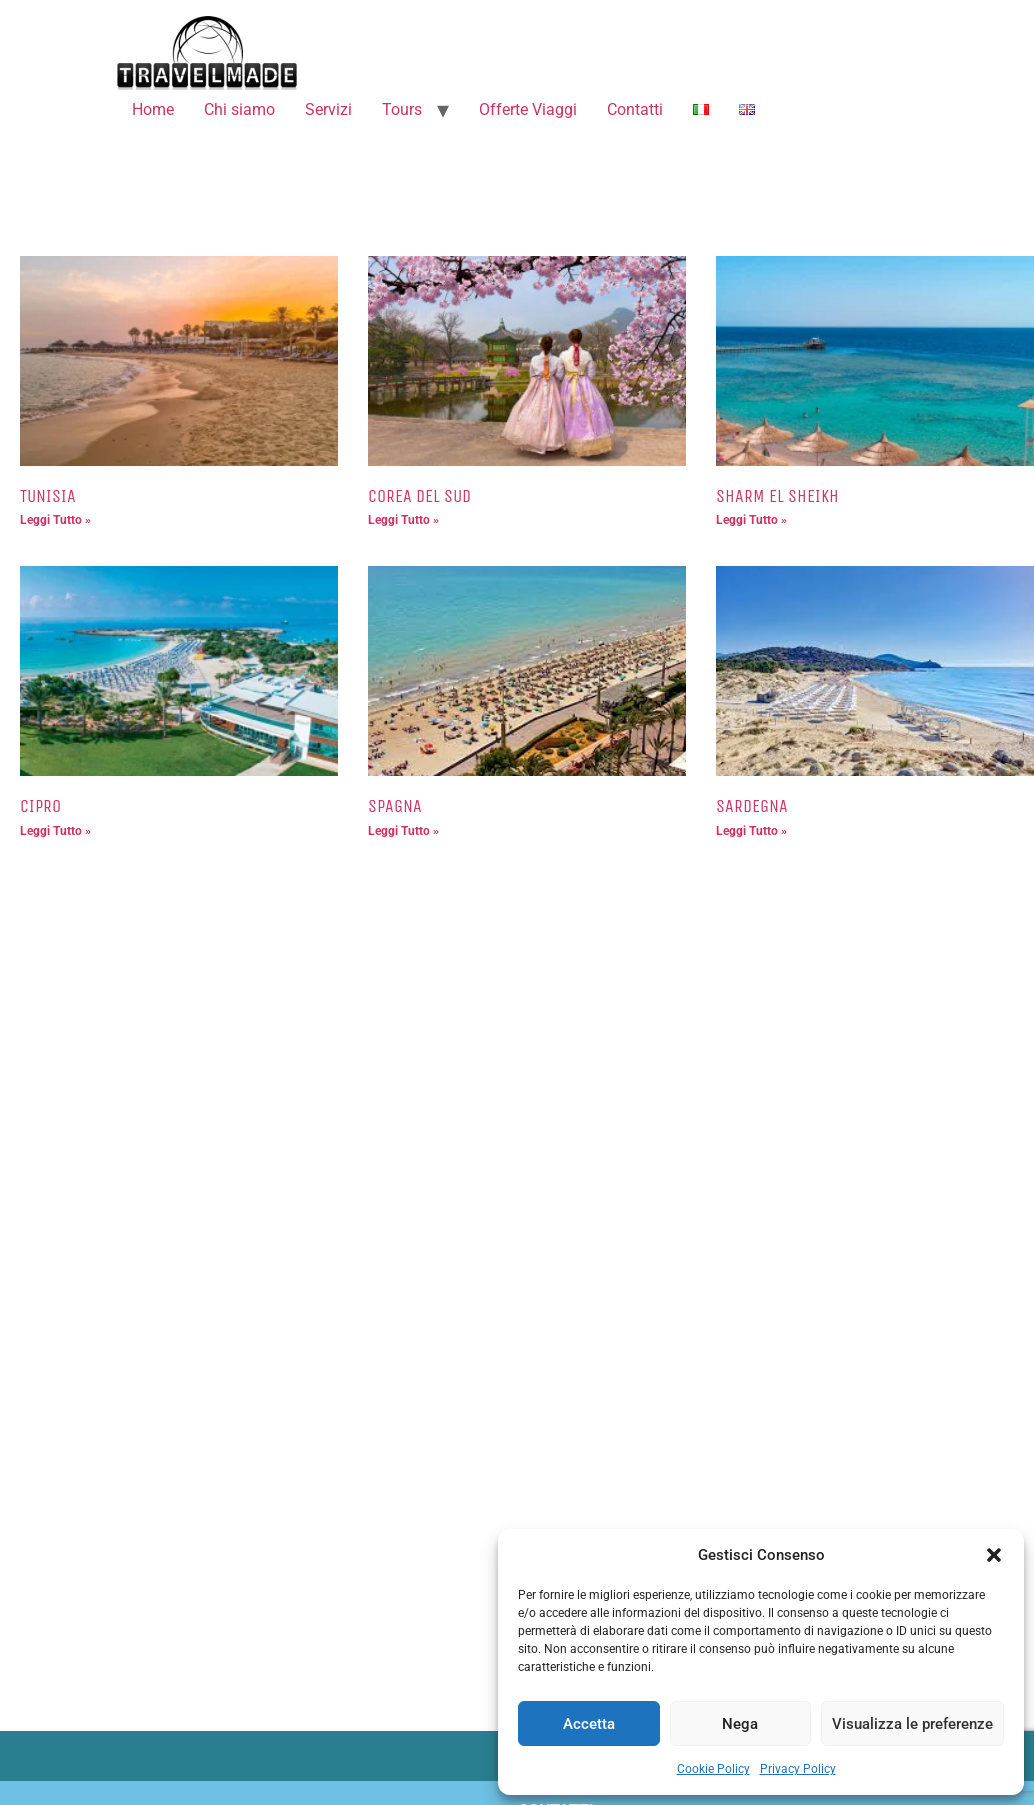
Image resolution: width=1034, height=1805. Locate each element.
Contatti (635, 109)
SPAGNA (395, 806)
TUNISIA (48, 496)
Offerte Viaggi (528, 109)
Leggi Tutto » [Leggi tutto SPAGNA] (403, 831)
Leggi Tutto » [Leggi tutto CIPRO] (55, 831)
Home (153, 109)
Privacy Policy (798, 1769)
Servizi (328, 109)
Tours (402, 109)
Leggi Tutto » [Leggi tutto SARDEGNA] (751, 831)
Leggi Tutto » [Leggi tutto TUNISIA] (55, 520)
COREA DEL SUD (419, 496)
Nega (740, 1724)
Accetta (589, 1724)
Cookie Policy (713, 1769)
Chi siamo (239, 109)
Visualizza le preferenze (912, 1724)
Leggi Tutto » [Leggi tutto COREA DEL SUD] (403, 520)
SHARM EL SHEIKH (777, 496)
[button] (994, 1555)
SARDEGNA (752, 806)
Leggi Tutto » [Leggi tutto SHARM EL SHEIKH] (751, 520)
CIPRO (40, 806)
